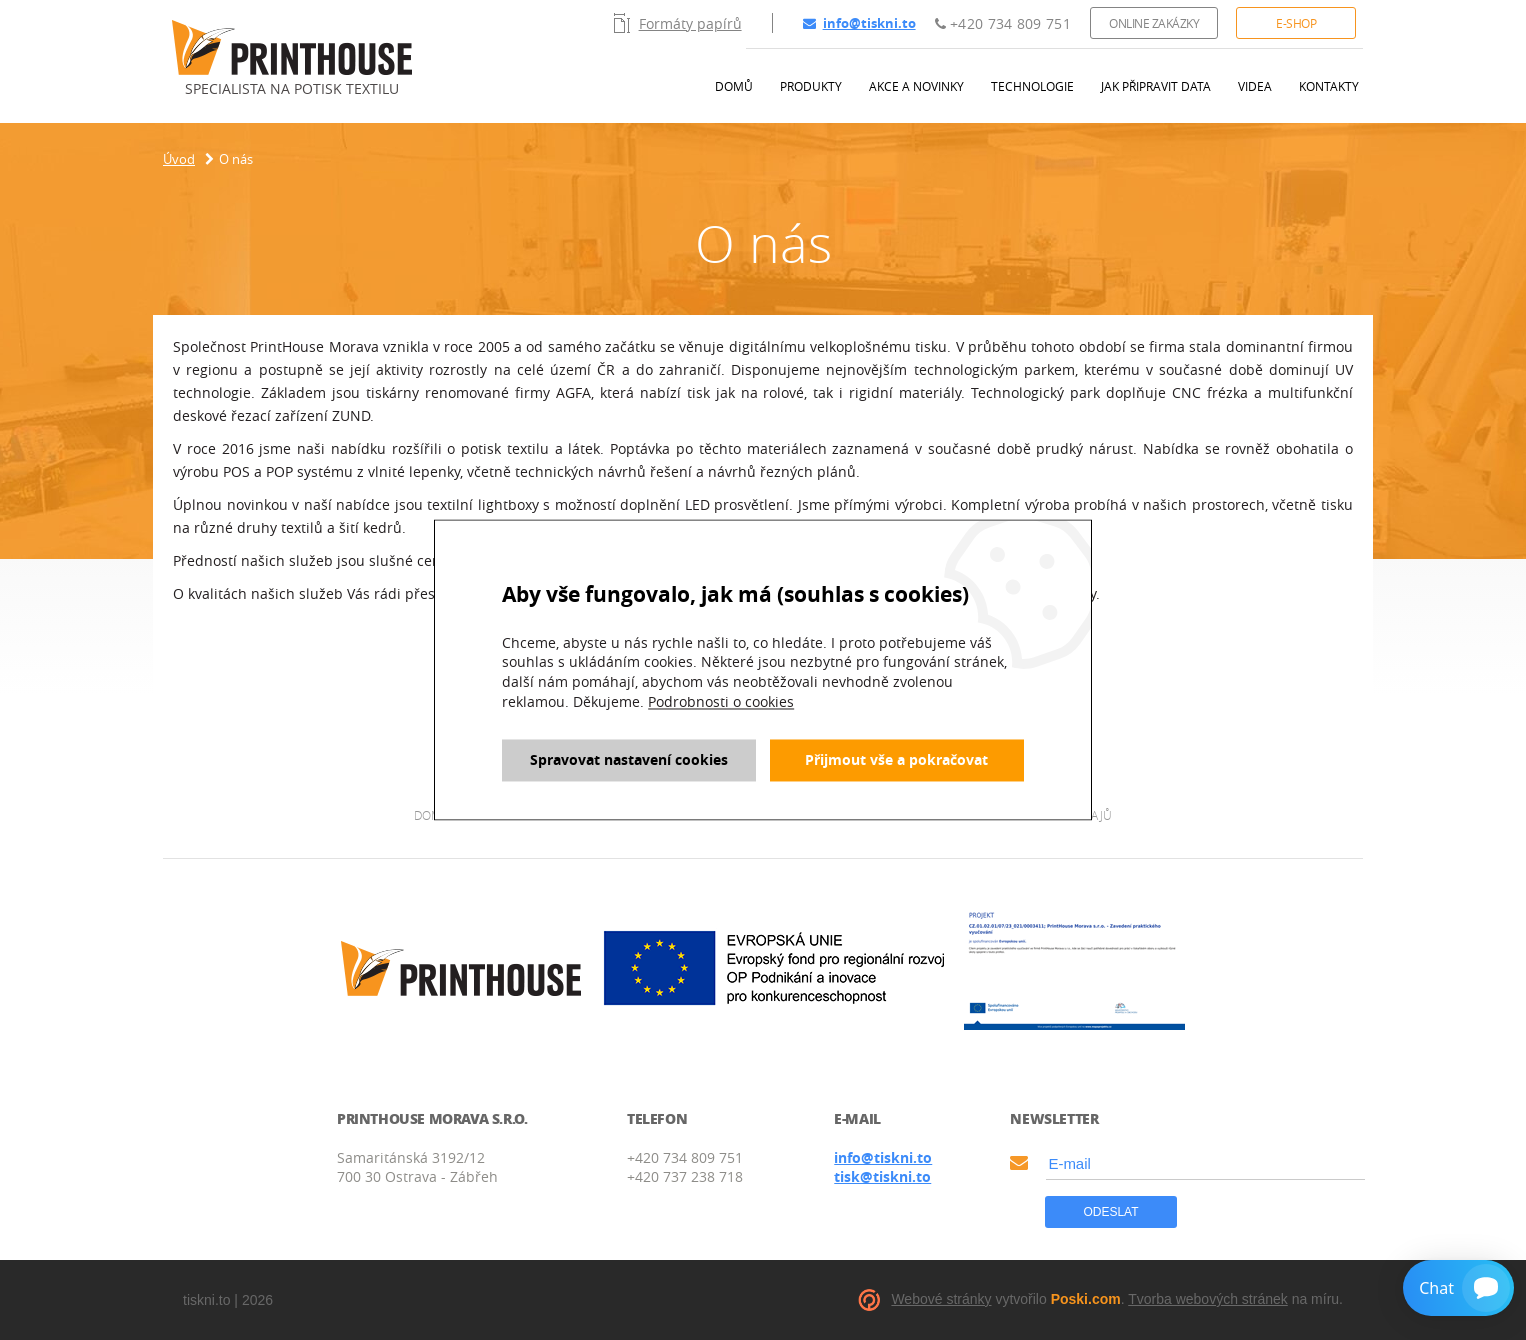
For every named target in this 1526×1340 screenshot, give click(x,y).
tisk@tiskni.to (882, 1176)
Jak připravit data (1156, 86)
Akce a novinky (916, 86)
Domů (734, 86)
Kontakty (1329, 86)
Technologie (1032, 86)
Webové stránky (941, 1299)
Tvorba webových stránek (1208, 1299)
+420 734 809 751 (1003, 23)
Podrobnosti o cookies (721, 701)
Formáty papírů (678, 23)
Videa (1255, 86)
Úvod (179, 159)
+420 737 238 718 (685, 1176)
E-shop (1296, 23)
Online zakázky (1154, 23)
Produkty (811, 86)
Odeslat (1110, 1212)
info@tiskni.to (859, 23)
